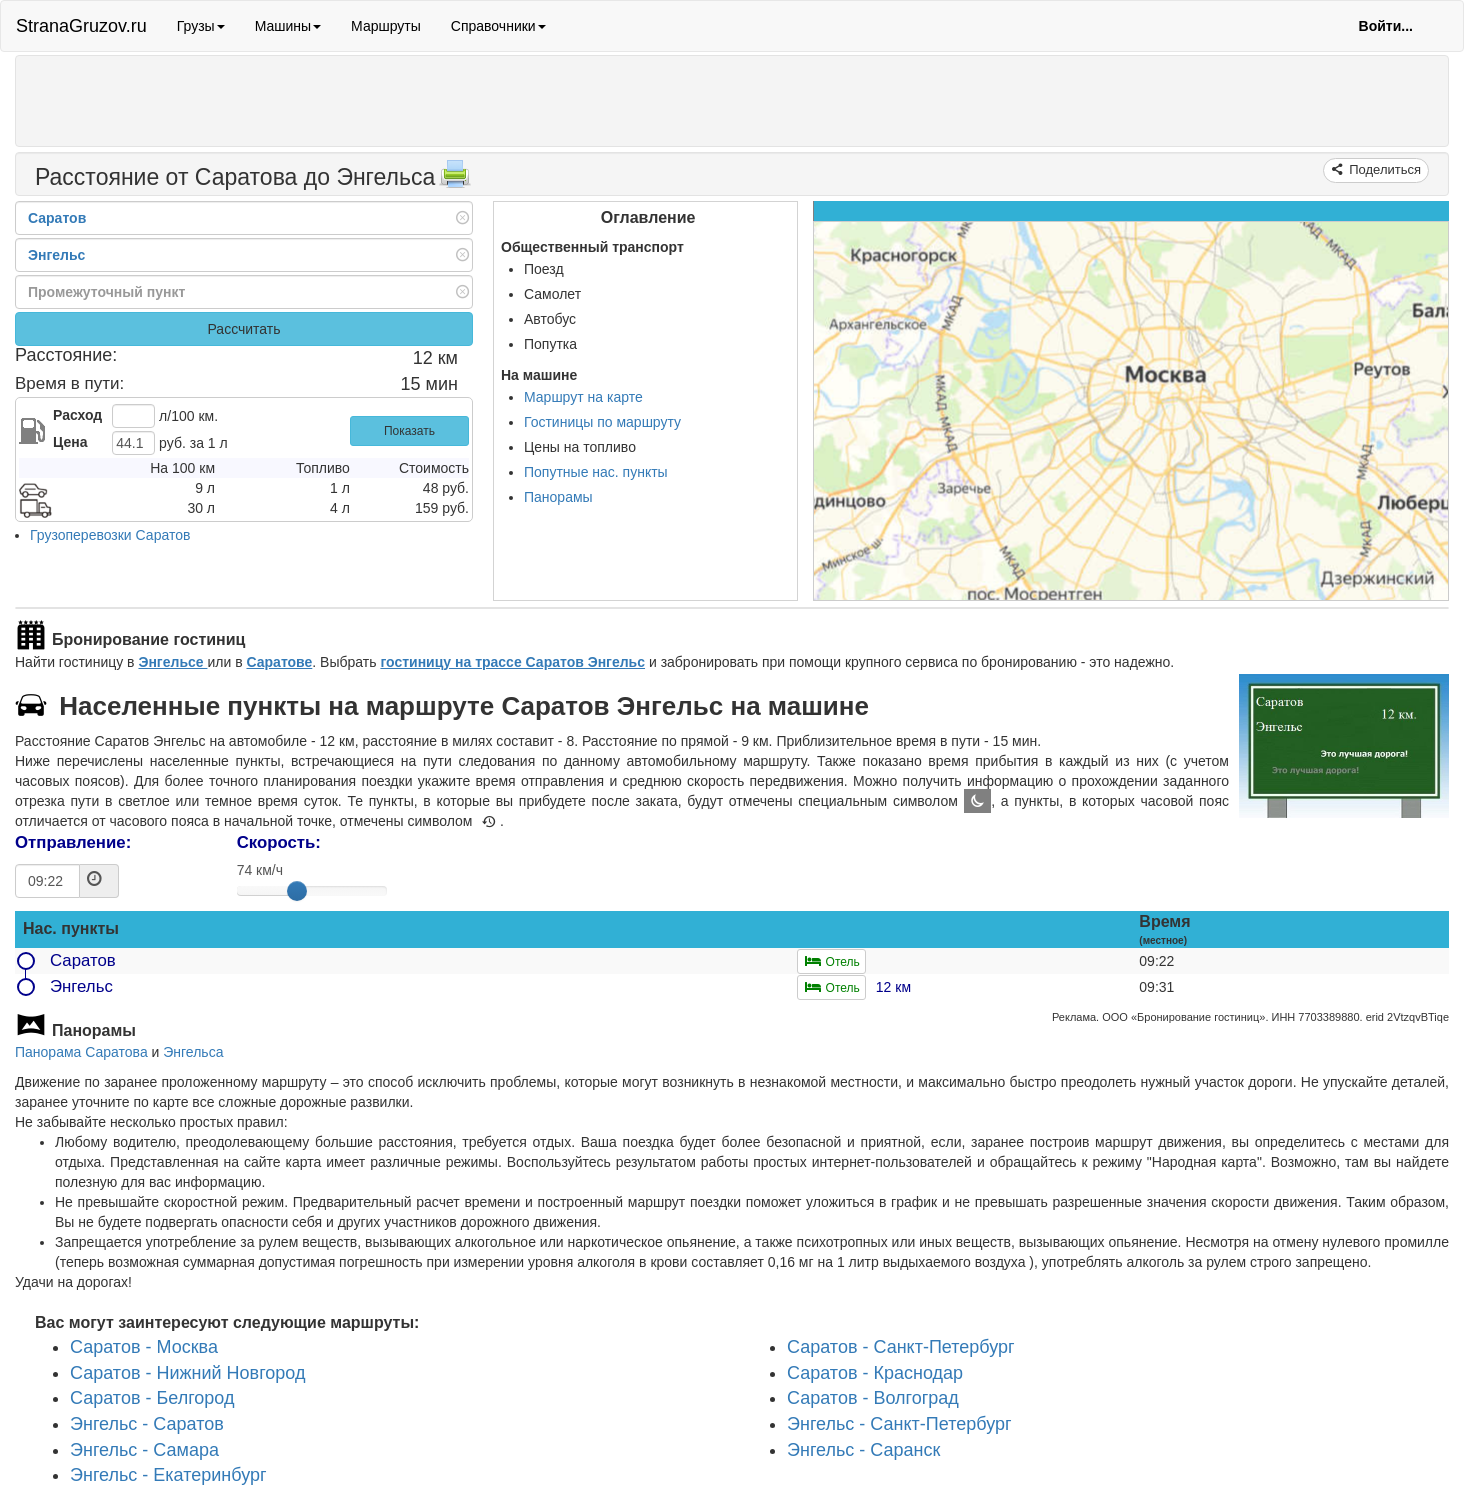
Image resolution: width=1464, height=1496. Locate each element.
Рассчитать (243, 329)
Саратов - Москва (144, 1347)
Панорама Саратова (81, 1052)
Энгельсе (172, 662)
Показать (409, 431)
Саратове (279, 662)
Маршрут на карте (583, 397)
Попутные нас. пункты (596, 472)
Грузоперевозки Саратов (110, 535)
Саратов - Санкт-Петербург (901, 1347)
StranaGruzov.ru (81, 26)
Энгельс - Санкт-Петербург (899, 1424)
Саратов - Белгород (152, 1399)
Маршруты (386, 26)
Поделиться (1383, 169)
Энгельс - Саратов (147, 1424)
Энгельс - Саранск (863, 1450)
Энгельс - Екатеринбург (168, 1476)
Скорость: (279, 842)
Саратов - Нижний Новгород (187, 1373)
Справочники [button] (498, 26)
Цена (70, 442)
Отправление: (73, 842)
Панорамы (558, 497)
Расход (77, 415)
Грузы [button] (201, 26)
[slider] (297, 891)
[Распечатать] (455, 180)
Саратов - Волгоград (873, 1399)
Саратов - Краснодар (875, 1373)
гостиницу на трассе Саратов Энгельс (512, 662)
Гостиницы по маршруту (602, 422)
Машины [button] (288, 26)
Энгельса (193, 1052)
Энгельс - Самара (144, 1450)
